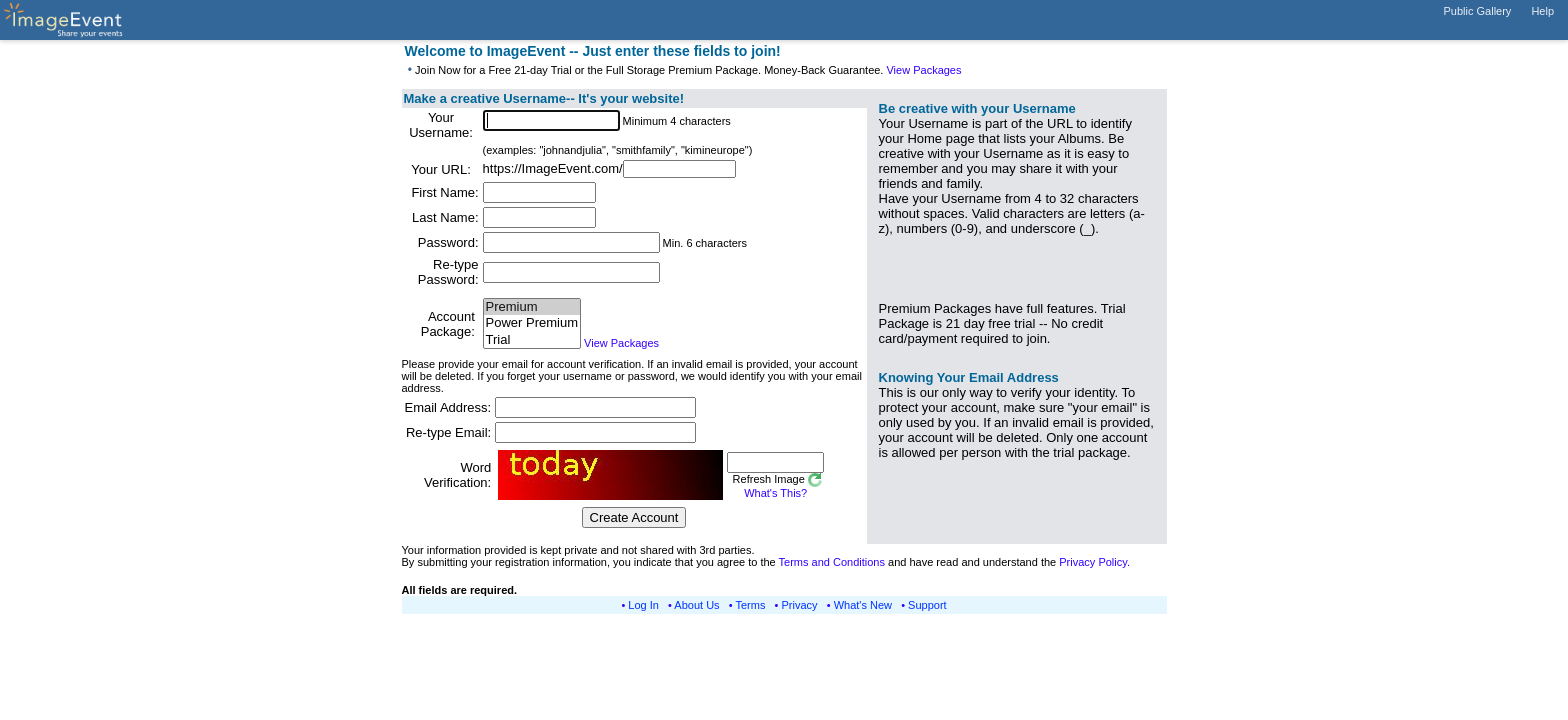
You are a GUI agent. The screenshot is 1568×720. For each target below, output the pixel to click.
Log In (643, 605)
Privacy (800, 605)
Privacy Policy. (1094, 562)
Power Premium (532, 323)
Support (927, 605)
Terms (751, 605)
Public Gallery (1478, 11)
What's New (863, 605)
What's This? (775, 493)
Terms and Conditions (832, 562)
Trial (532, 340)
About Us (696, 605)
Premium (532, 307)
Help (1542, 11)
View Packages (923, 70)
